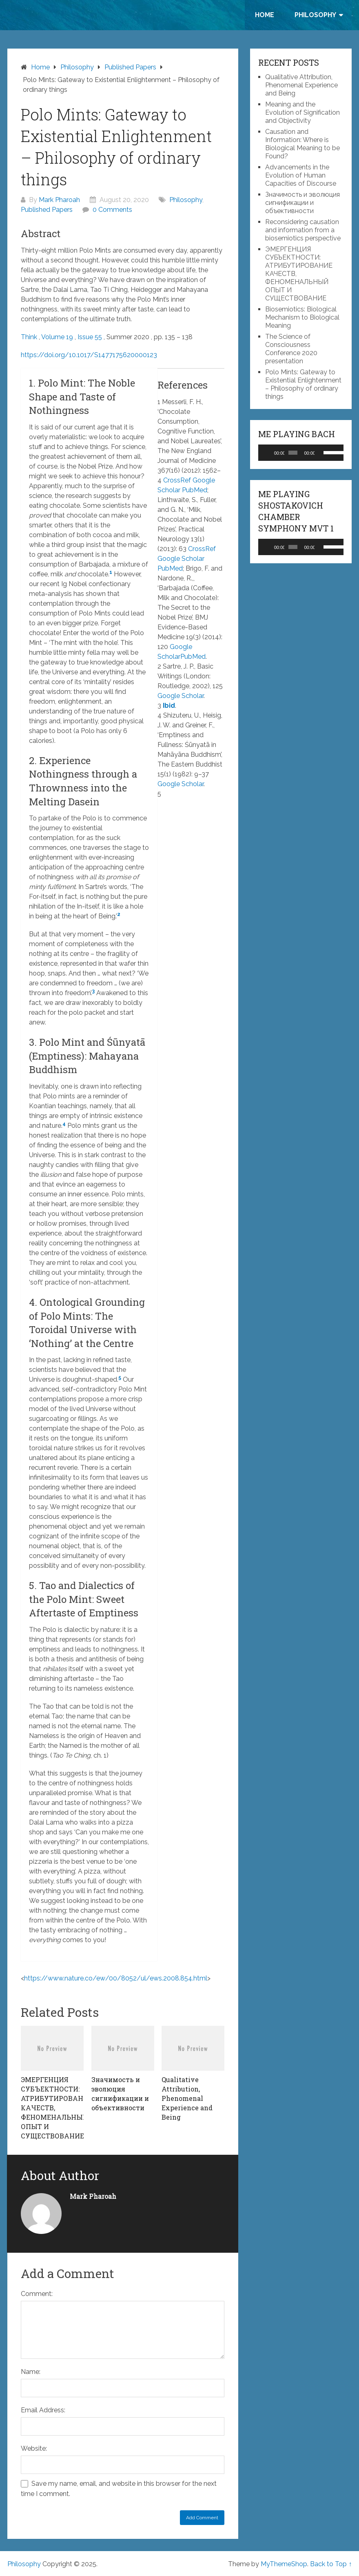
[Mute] (321, 453)
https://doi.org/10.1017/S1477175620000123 (89, 355)
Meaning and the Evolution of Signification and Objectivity (302, 112)
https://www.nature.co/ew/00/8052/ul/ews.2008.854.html (115, 1978)
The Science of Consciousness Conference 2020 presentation (291, 349)
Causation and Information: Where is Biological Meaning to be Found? (302, 144)
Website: (34, 2448)
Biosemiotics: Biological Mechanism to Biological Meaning (302, 317)
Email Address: (43, 2410)
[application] (300, 453)
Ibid (169, 705)
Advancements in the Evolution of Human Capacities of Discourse (300, 175)
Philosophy (315, 15)
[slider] (292, 453)
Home (264, 15)
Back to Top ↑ (331, 2564)
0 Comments (112, 209)
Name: (30, 2372)
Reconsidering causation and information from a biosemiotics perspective (303, 230)
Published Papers (47, 209)
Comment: (37, 2294)
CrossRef (178, 480)
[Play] (269, 453)
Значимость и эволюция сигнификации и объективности (302, 203)
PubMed (194, 490)
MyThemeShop (284, 2564)
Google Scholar (180, 558)
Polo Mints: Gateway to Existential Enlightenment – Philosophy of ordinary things (303, 384)
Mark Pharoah (59, 200)
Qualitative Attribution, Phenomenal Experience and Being (301, 85)
